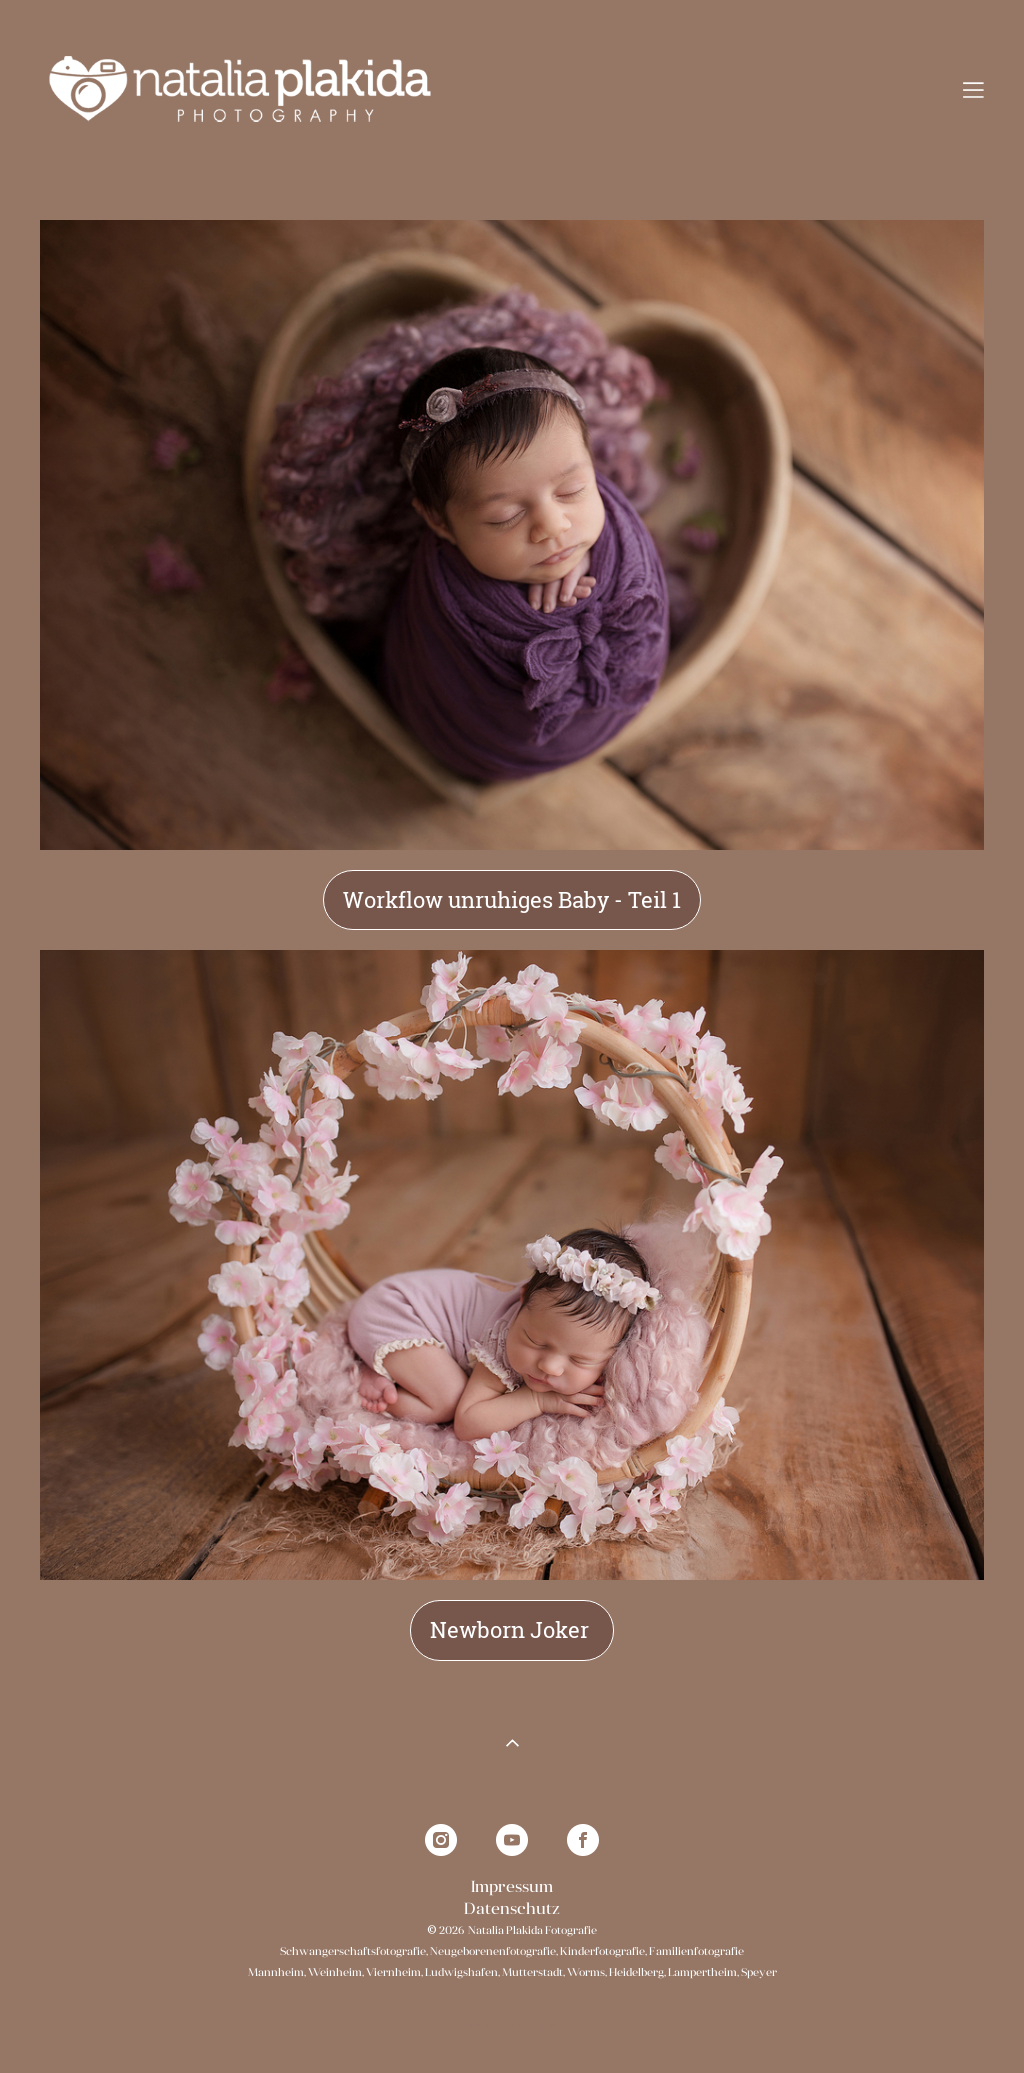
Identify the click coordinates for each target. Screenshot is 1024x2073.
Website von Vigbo (512, 2027)
